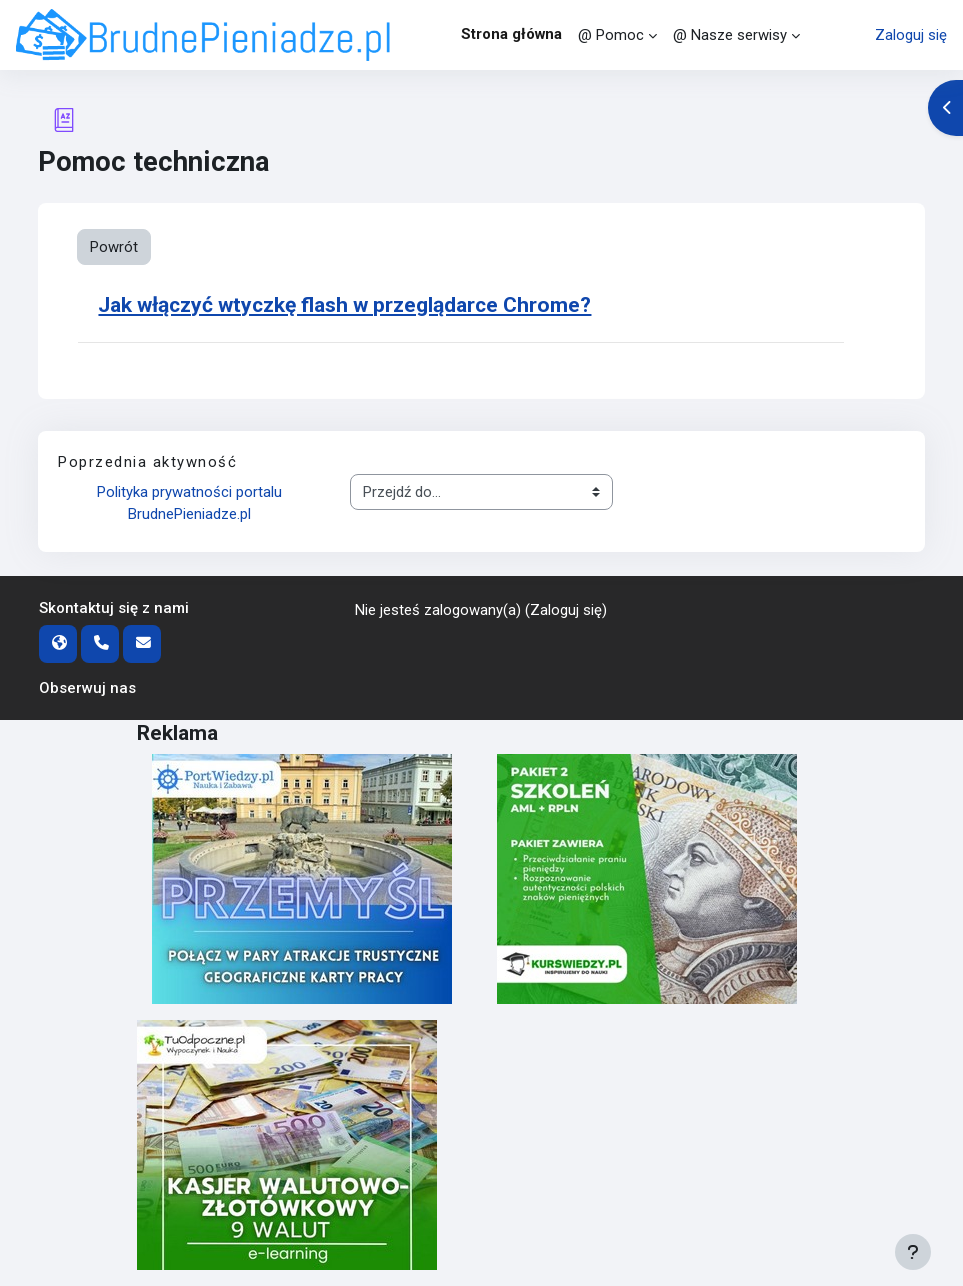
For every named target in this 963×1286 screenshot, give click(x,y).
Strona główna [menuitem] (511, 34)
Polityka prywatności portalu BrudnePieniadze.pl (191, 503)
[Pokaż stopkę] (913, 1252)
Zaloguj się (911, 35)
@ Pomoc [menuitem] (611, 35)
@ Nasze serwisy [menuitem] (730, 35)
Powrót (114, 247)
